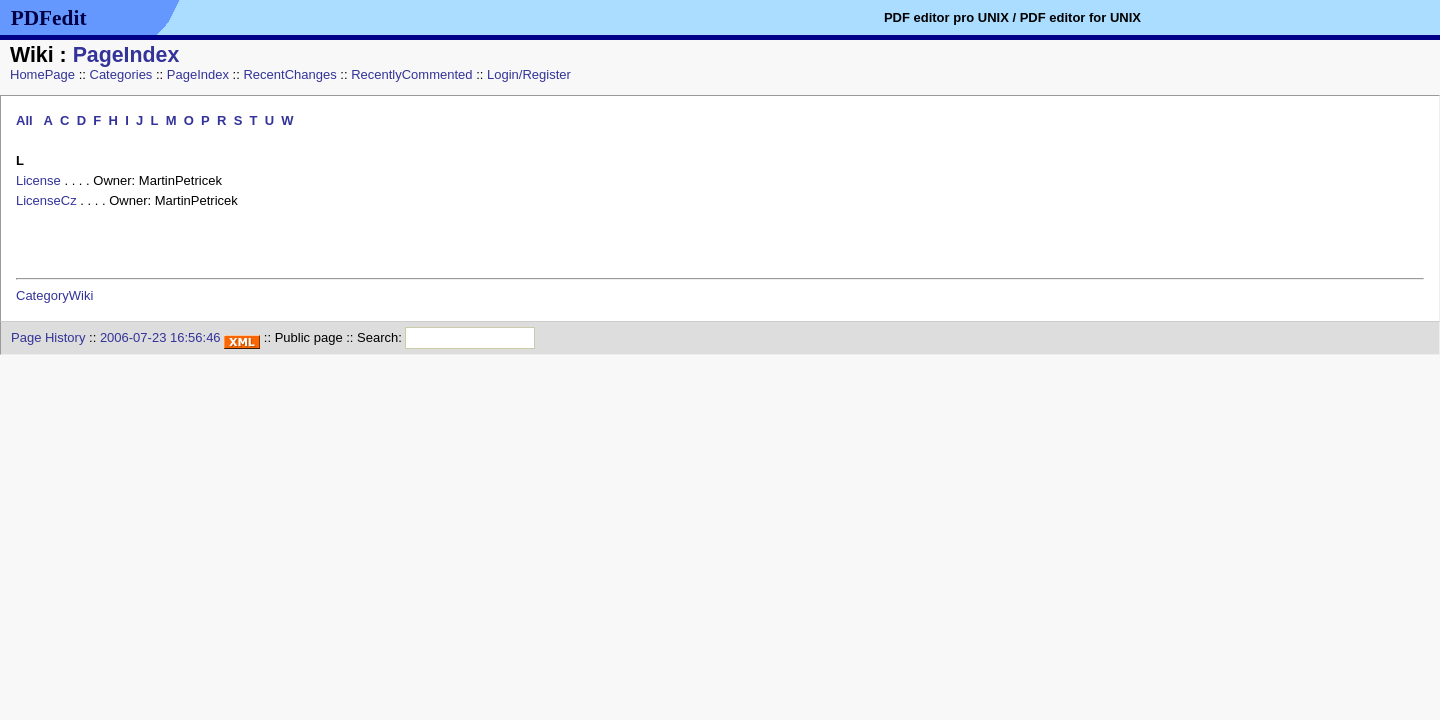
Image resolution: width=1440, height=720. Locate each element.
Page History (48, 337)
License (38, 180)
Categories (121, 74)
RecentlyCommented (411, 74)
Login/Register (529, 74)
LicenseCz (46, 200)
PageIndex (126, 55)
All (26, 120)
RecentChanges (289, 74)
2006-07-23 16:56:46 (160, 337)
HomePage (42, 74)
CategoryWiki (54, 295)
